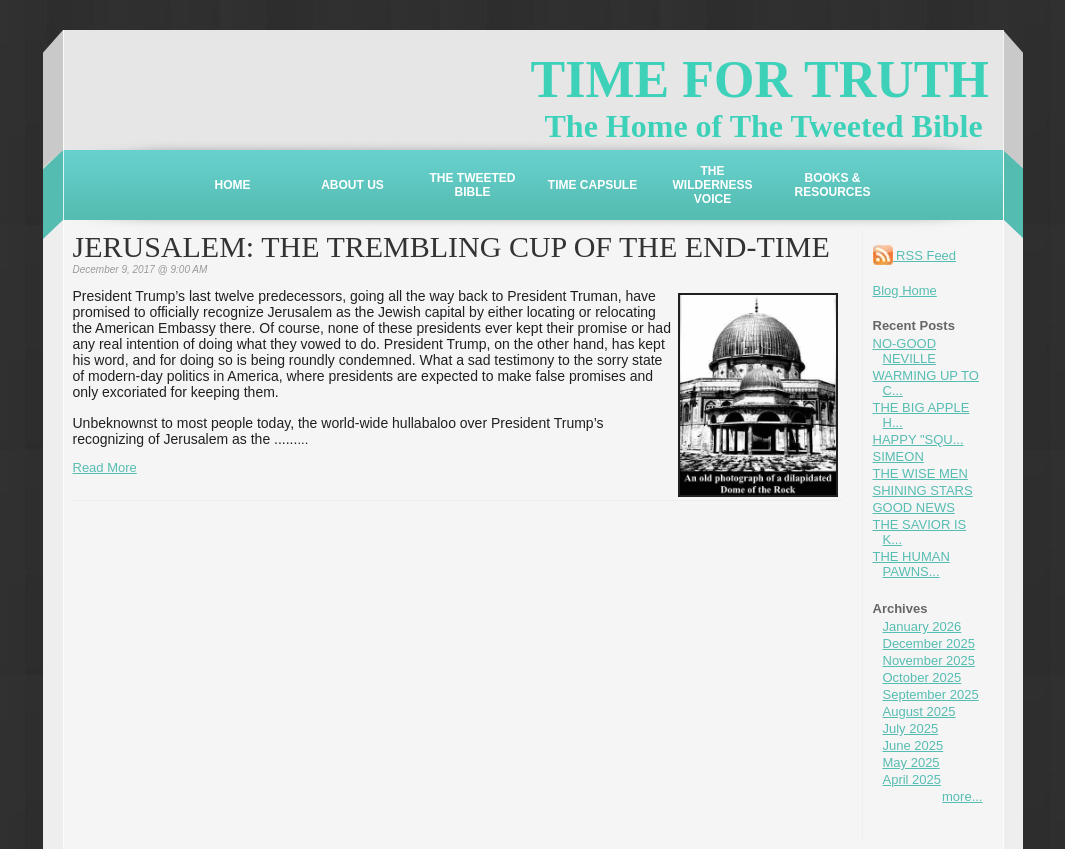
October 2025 (922, 677)
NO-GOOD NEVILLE (905, 351)
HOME (233, 185)
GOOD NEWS (914, 507)
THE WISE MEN (920, 473)
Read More (105, 467)
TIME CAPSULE (592, 185)
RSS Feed (915, 255)
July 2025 (911, 728)
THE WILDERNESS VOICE (712, 185)
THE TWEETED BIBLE (473, 185)
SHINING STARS (923, 490)
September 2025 (931, 694)
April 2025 (912, 779)
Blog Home (905, 290)
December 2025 (929, 643)
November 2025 (929, 660)
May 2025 (911, 762)
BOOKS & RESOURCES (832, 185)
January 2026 (922, 626)
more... (962, 796)
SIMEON (898, 456)
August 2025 (919, 711)
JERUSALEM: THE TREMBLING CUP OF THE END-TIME (451, 246)
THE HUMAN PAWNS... (911, 564)
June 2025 (913, 745)
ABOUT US (352, 185)
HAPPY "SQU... (918, 439)
